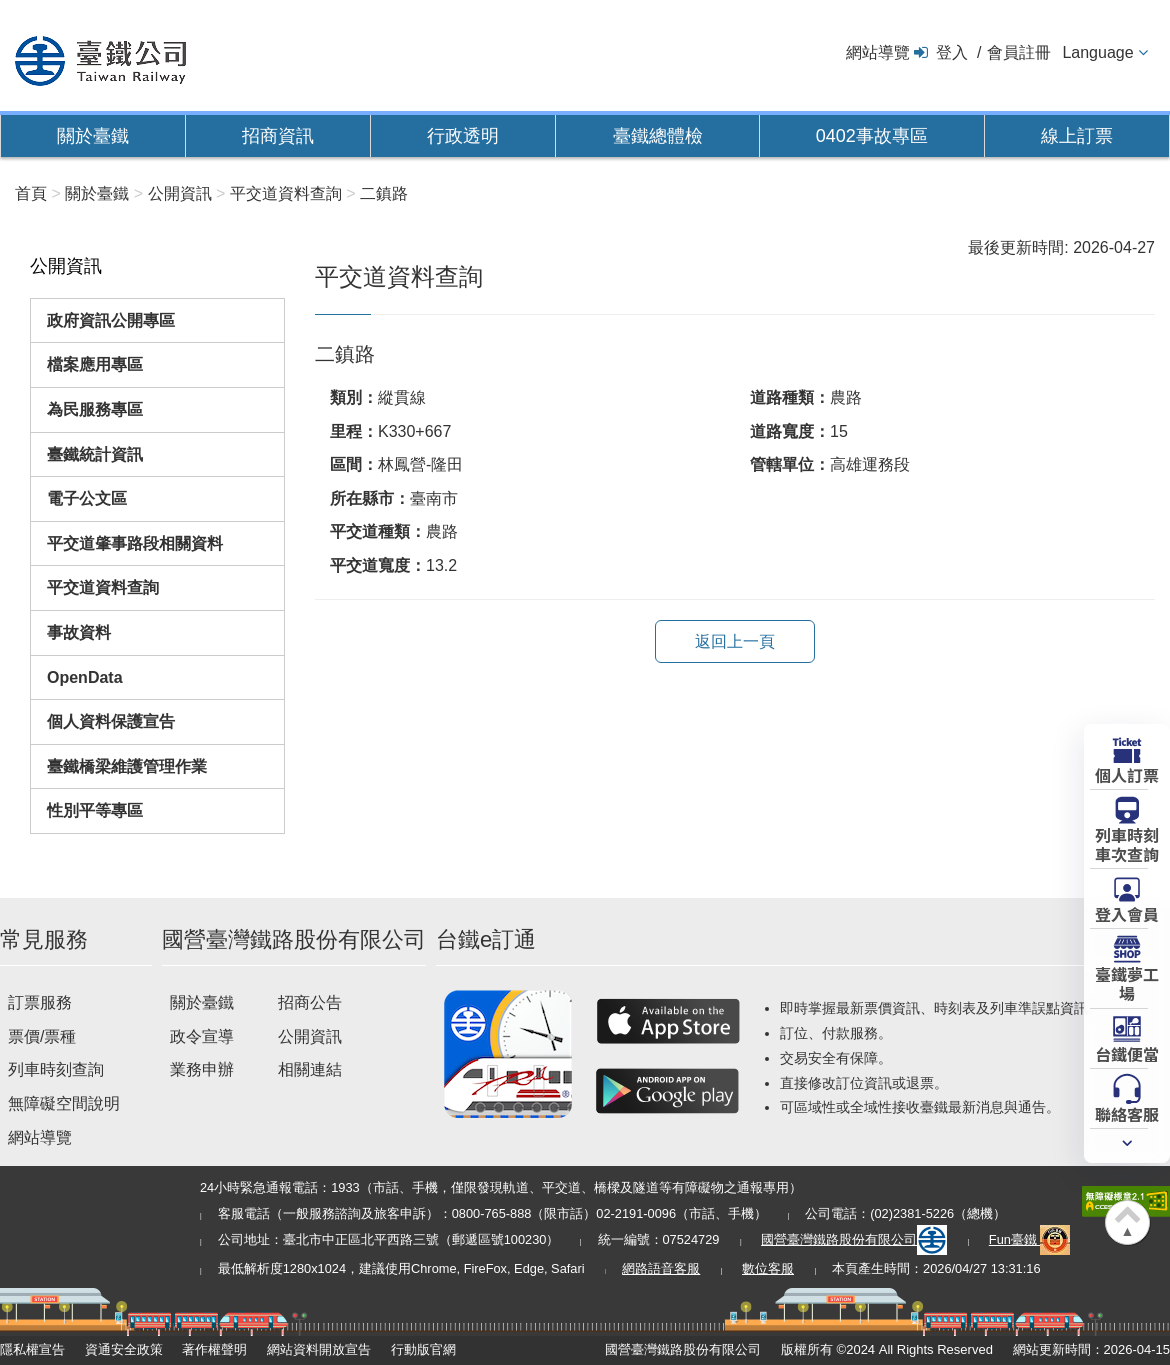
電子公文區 (87, 498)
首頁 (31, 193)
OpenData (85, 677)
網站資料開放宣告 (319, 1349)
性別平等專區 (95, 810)
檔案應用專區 (95, 364)
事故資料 (79, 632)
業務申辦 (202, 1069)
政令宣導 (202, 1036)
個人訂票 (1127, 774)
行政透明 (463, 136)
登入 (952, 52)
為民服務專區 (95, 409)
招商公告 (310, 1002)
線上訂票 (1077, 136)
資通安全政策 (124, 1349)
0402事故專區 (872, 136)
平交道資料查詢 (103, 587)
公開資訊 (310, 1036)
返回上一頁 (735, 641)
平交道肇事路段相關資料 (135, 543)
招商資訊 (278, 136)
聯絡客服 (1127, 1113)
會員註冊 (1019, 52)
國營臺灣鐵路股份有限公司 (854, 1239)
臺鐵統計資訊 (95, 454)
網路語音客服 (661, 1268)
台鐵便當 (1127, 1053)
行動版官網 (423, 1349)
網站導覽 (878, 52)
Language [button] (1097, 52)
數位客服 (768, 1268)
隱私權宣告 (32, 1349)
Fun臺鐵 (1030, 1239)
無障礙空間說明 (64, 1103)
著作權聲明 (214, 1349)
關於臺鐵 (93, 136)
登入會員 (1127, 913)
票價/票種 (42, 1036)
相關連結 (310, 1069)
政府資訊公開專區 (111, 320)
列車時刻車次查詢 (1127, 843)
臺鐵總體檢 (658, 136)
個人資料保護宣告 (111, 721)
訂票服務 (40, 1002)
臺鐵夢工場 (1127, 982)
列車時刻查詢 (56, 1069)
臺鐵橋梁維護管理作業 (127, 766)
